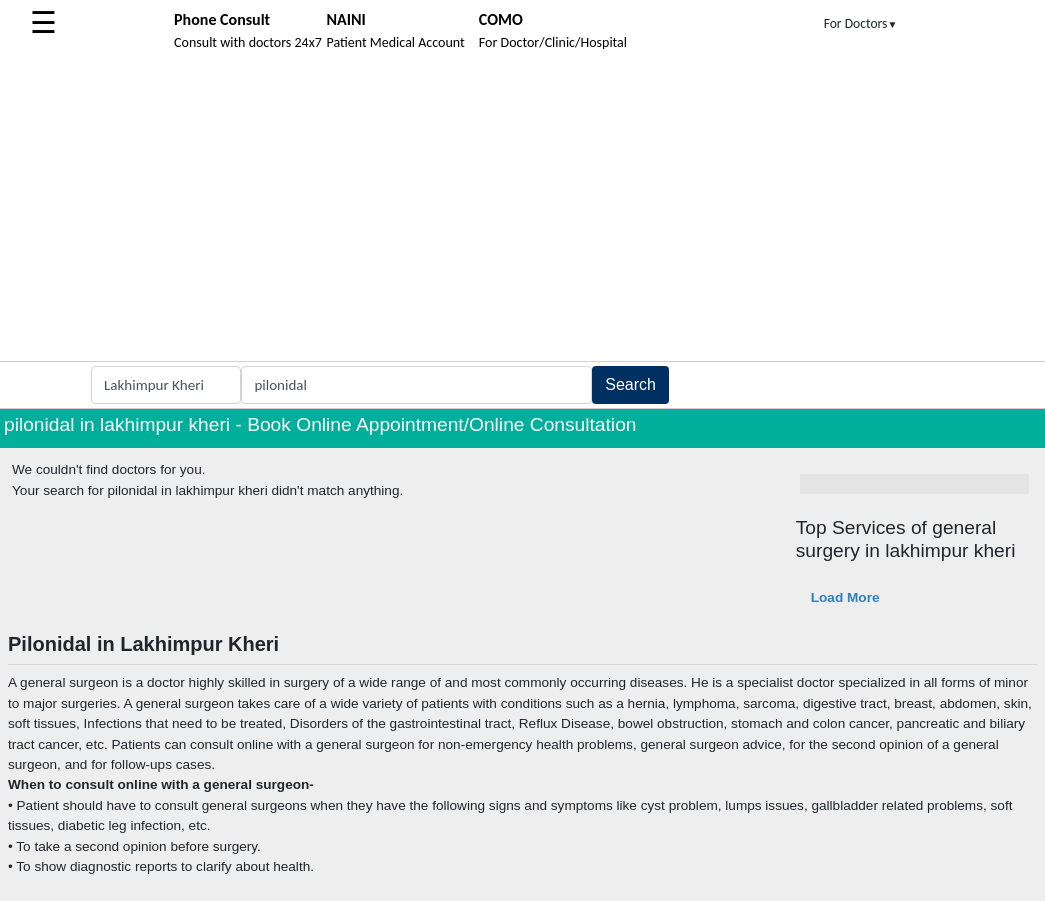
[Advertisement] (522, 211)
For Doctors (861, 23)
